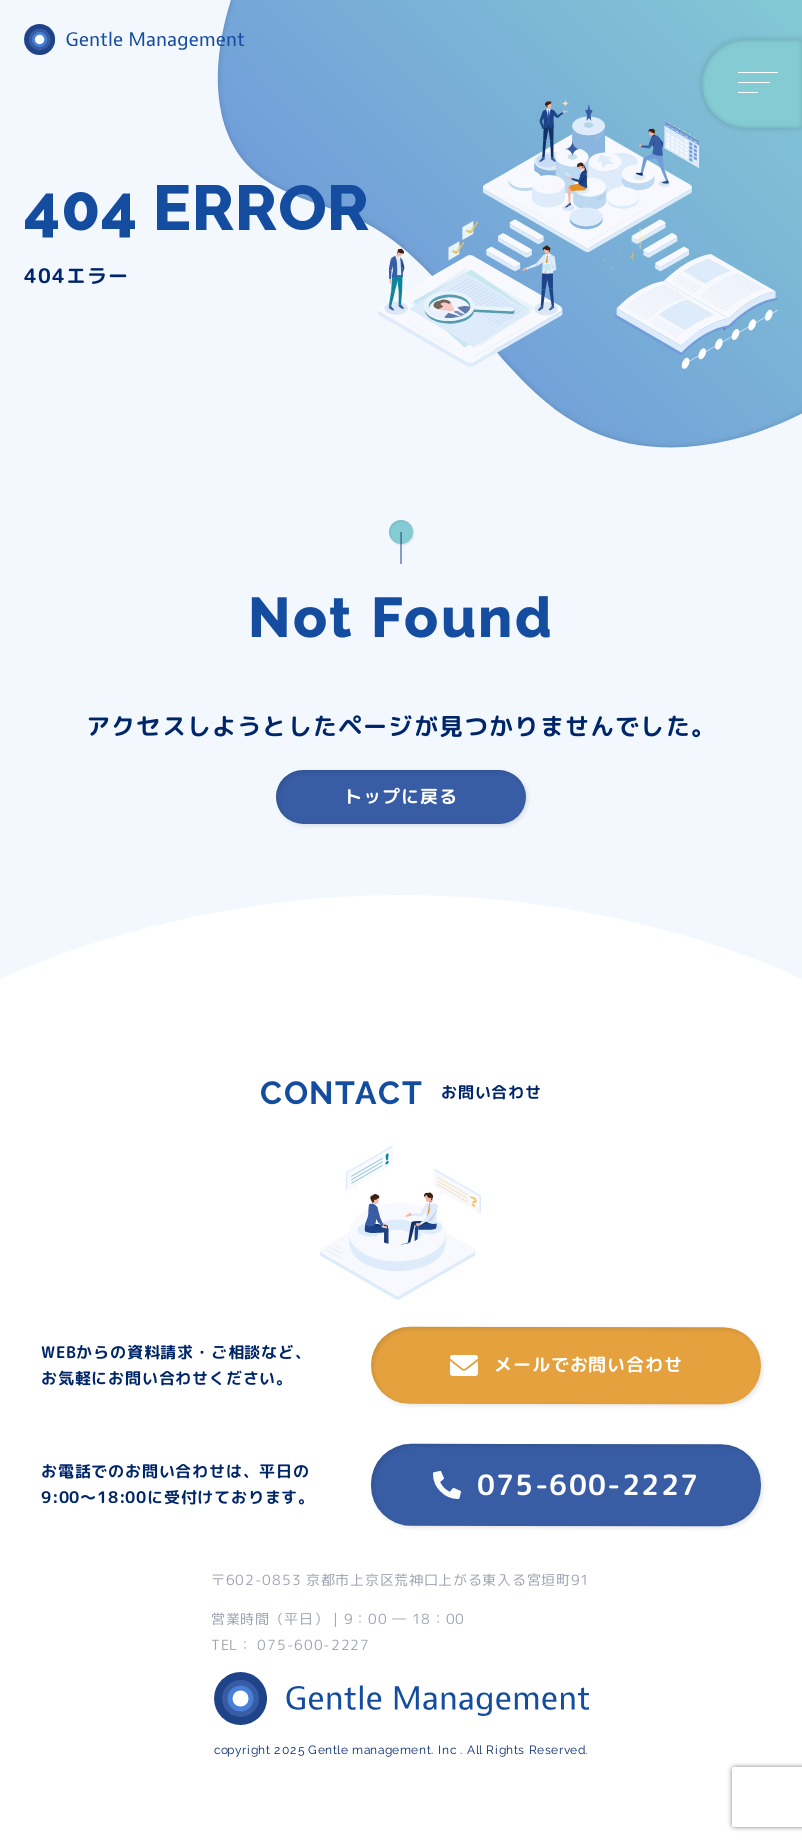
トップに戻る (400, 796)
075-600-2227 (566, 1484)
